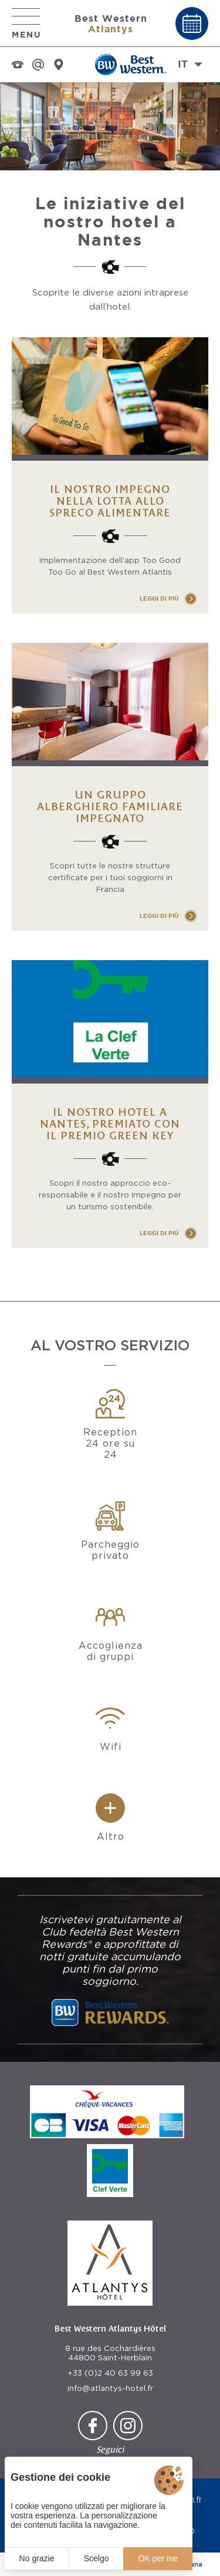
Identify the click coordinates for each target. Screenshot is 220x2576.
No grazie (37, 2558)
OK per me (158, 2558)
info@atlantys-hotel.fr (110, 2388)
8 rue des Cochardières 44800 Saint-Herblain (110, 2353)
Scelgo (96, 2558)
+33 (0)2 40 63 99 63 (110, 2373)
